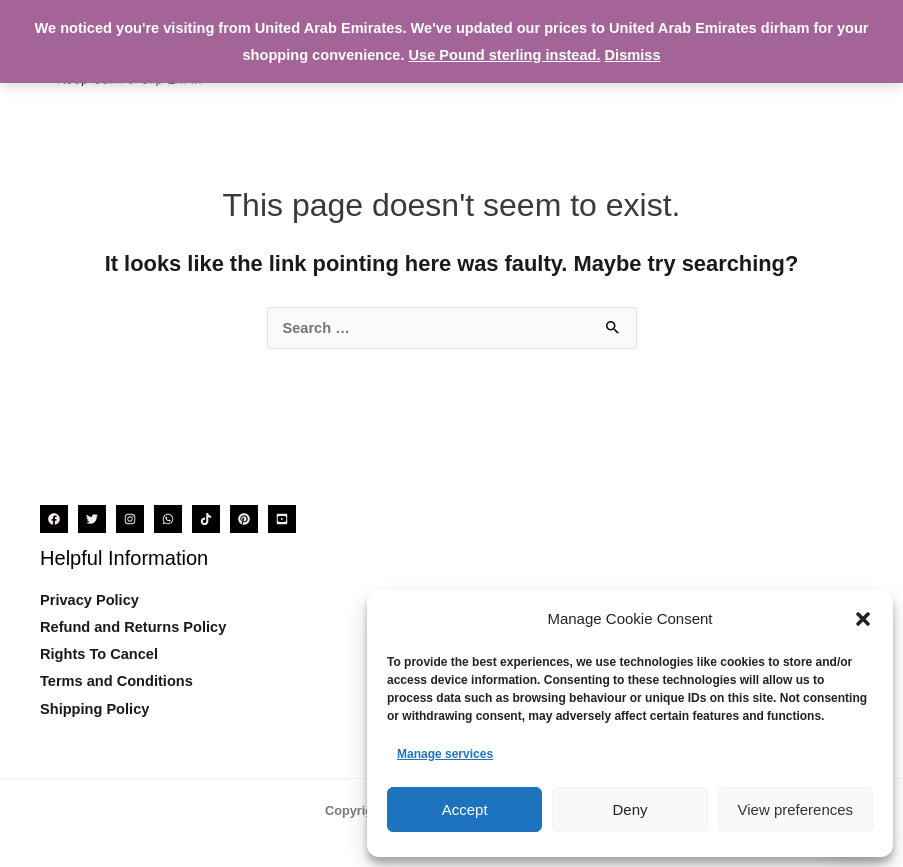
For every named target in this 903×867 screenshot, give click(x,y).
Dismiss (633, 55)
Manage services (445, 754)
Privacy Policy (89, 600)
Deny (629, 809)
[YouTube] (282, 519)
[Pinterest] (244, 519)
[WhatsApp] (168, 519)
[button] (863, 619)
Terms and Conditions (116, 681)
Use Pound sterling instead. (505, 55)
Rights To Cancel (99, 654)
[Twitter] (92, 519)
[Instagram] (130, 519)
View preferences (796, 809)
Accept (465, 809)
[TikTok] (206, 519)
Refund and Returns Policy (133, 627)
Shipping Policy (94, 709)
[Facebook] (54, 519)
